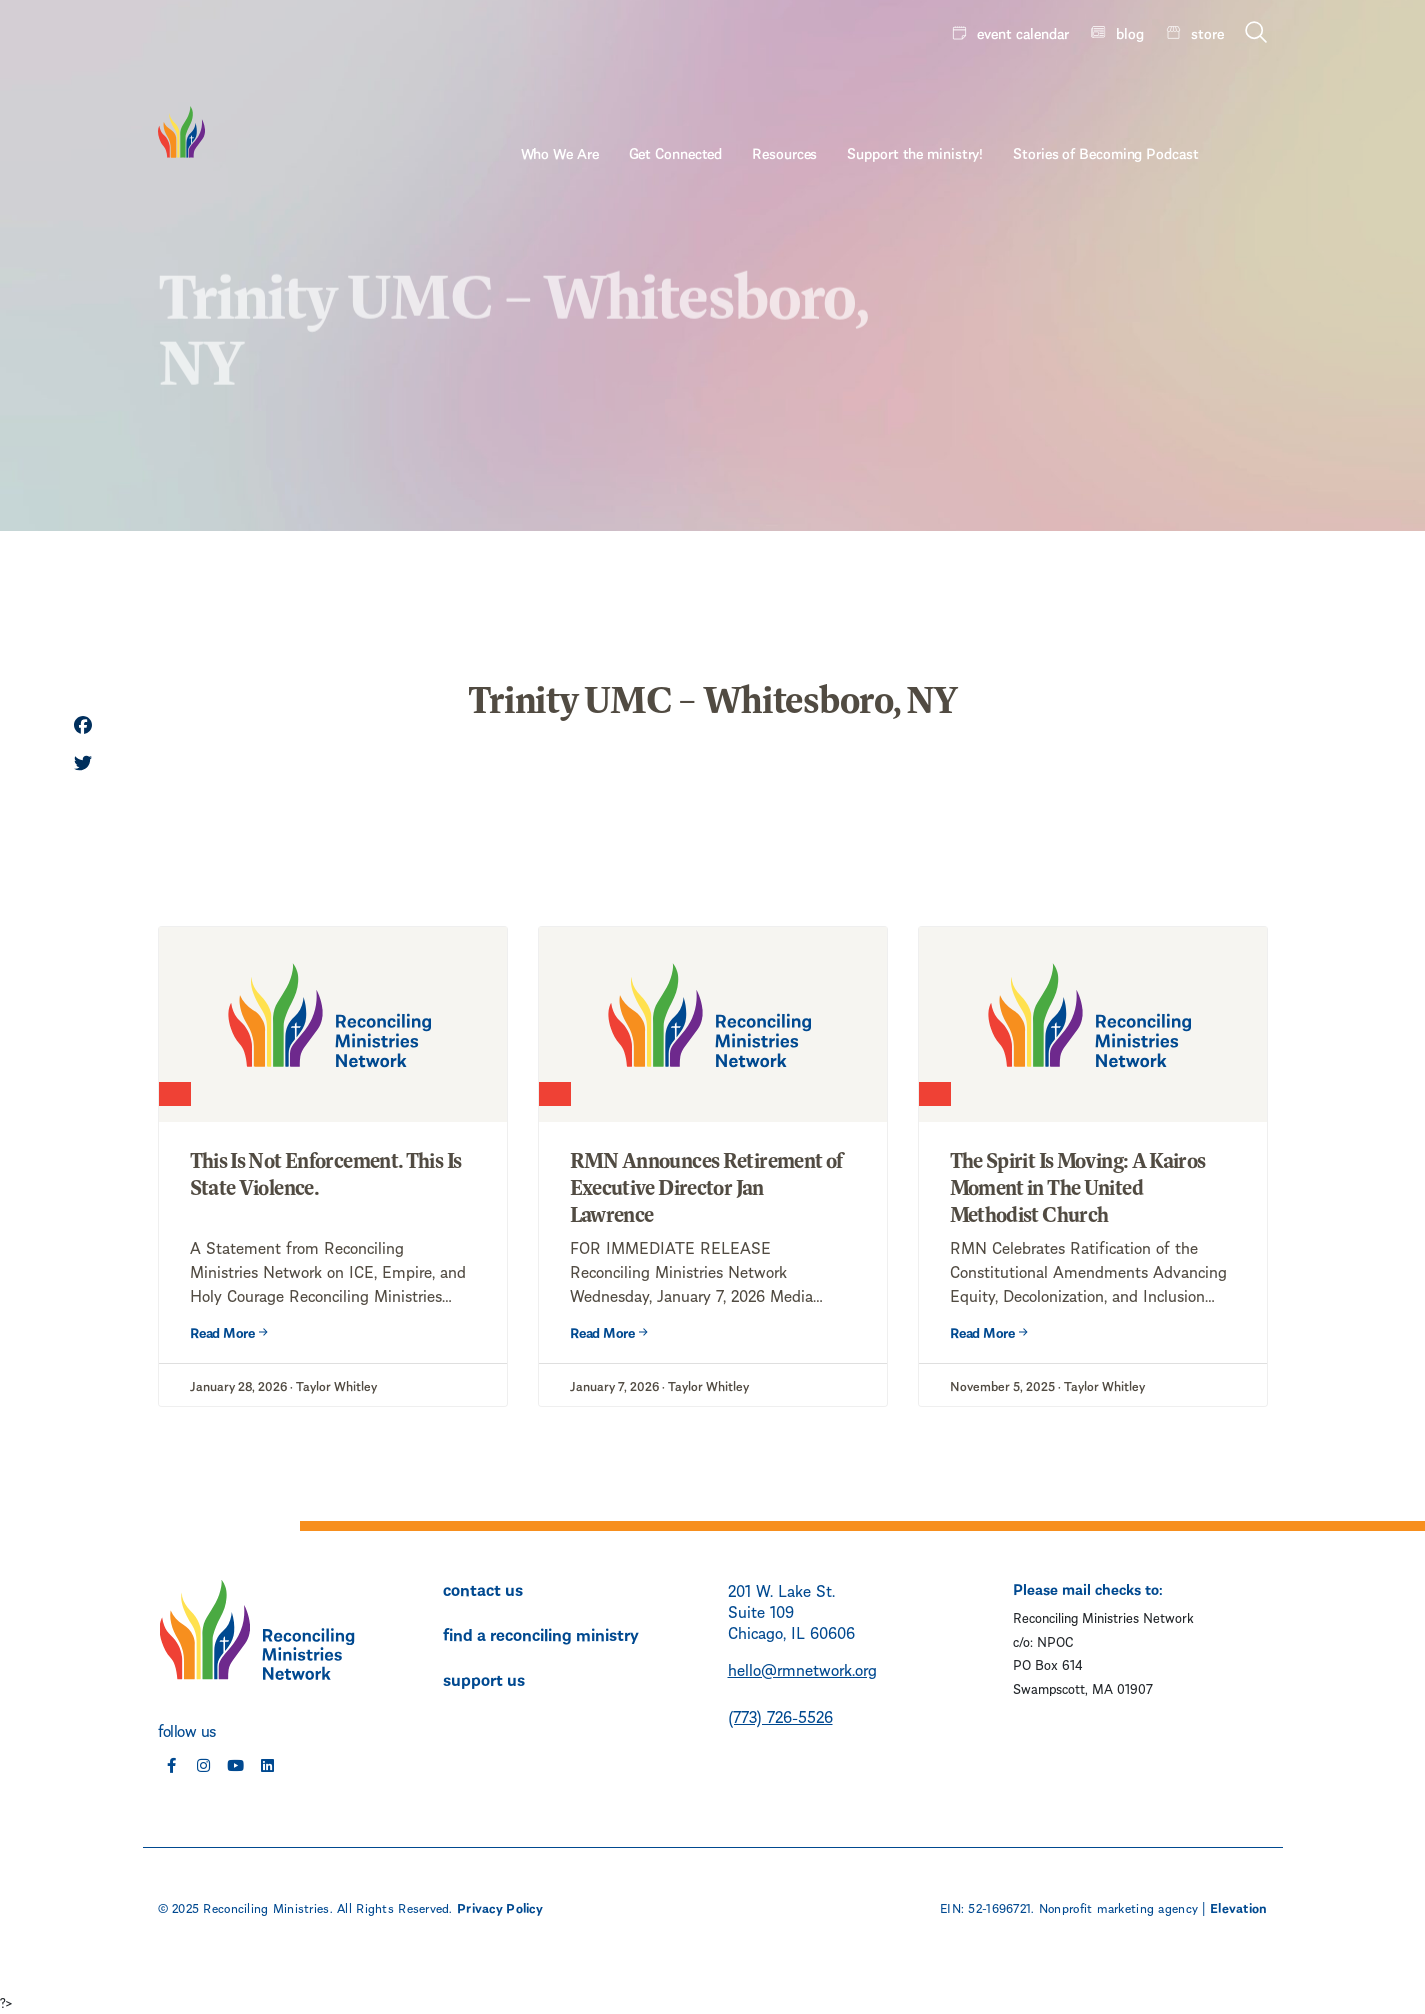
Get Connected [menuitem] (744, 87)
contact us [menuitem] (483, 1588)
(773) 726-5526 (780, 1715)
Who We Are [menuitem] (628, 87)
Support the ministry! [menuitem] (984, 87)
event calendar (1023, 32)
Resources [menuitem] (853, 87)
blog (1130, 32)
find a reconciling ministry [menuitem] (541, 1633)
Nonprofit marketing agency (1118, 1907)
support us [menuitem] (484, 1678)
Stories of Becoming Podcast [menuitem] (1174, 87)
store (1207, 32)
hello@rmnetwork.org (802, 1668)
